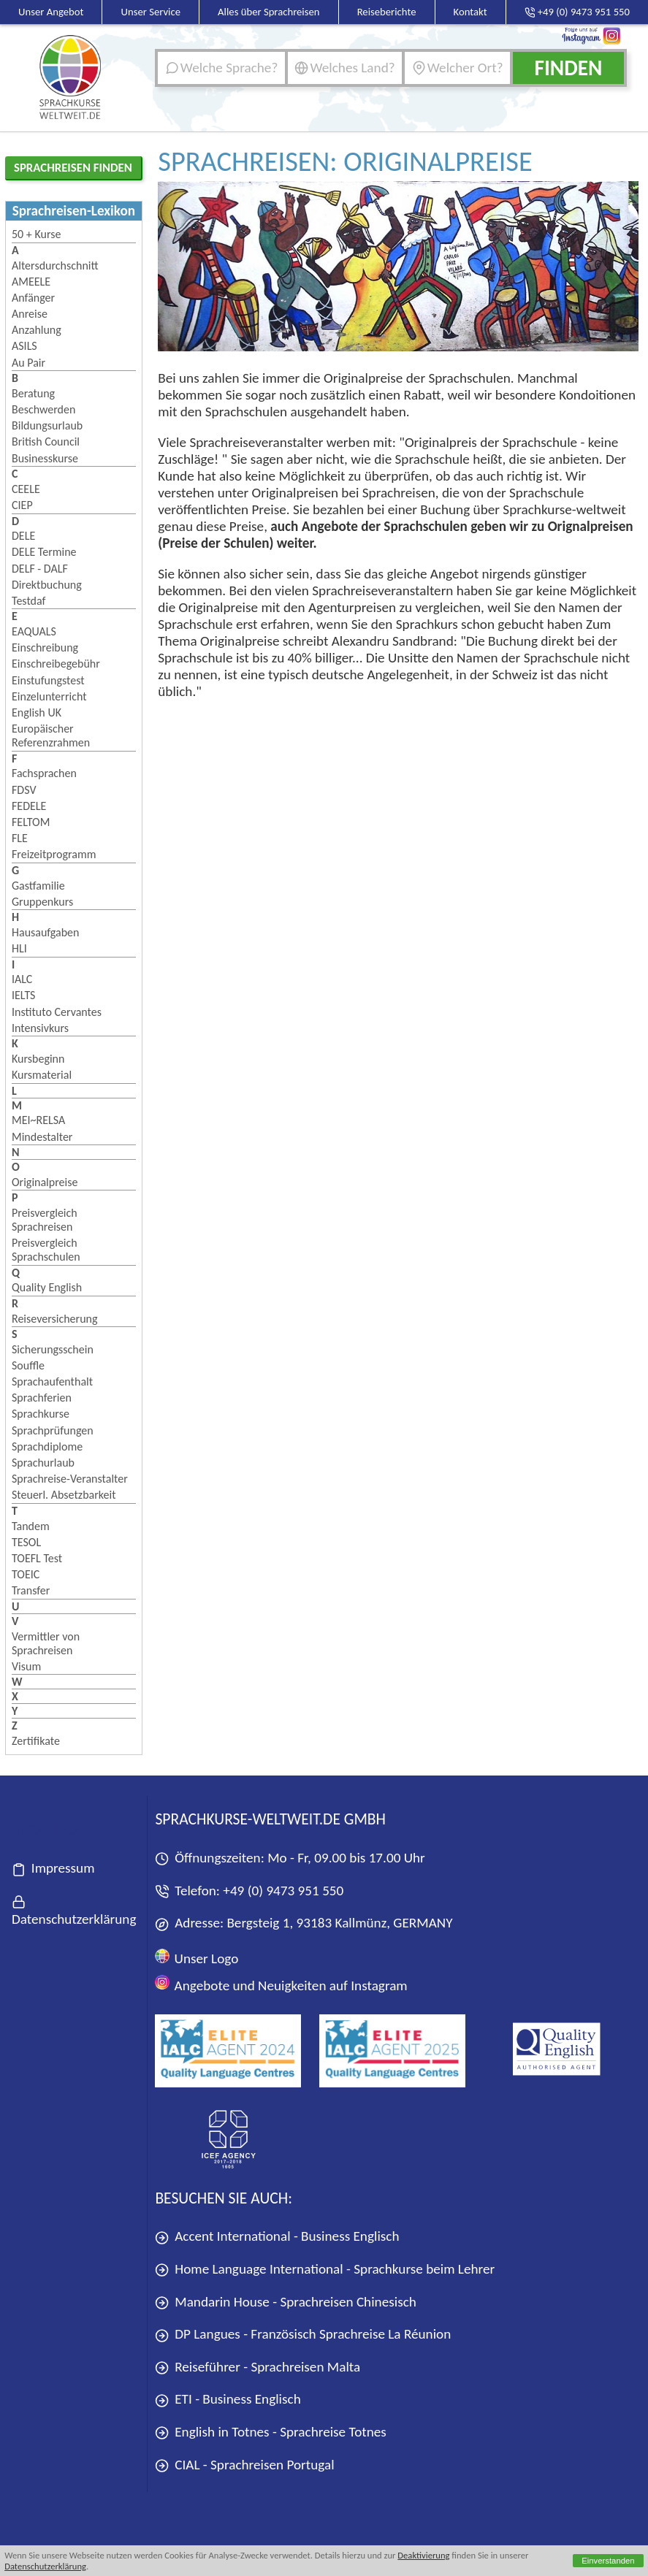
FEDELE (29, 806)
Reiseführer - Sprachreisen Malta (257, 2367)
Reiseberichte (386, 11)
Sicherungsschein (53, 1349)
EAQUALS (34, 631)
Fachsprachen (44, 773)
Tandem (31, 1526)
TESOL (26, 1542)
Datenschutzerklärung (45, 2566)
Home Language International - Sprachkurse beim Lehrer (325, 2269)
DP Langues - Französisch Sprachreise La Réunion (303, 2334)
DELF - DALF (40, 569)
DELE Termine (44, 552)
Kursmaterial (42, 1075)
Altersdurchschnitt (55, 265)
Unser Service (150, 11)
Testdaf (28, 601)
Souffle (28, 1365)
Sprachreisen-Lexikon (73, 210)
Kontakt (470, 11)
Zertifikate (36, 1741)
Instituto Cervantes (57, 1012)
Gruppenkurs (42, 902)
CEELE (26, 489)
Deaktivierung (423, 2555)
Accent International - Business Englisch (277, 2237)
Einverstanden (608, 2560)
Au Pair (28, 363)
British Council (46, 441)
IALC (22, 979)
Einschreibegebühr (56, 663)
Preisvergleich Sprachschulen (46, 1250)
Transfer (31, 1590)
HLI (19, 948)
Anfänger (33, 298)
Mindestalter (42, 1137)
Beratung (33, 393)
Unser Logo (196, 1958)
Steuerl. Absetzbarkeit (64, 1495)
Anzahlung (36, 330)
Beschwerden (43, 409)
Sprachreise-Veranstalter (70, 1479)
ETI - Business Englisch (227, 2399)
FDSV (24, 790)
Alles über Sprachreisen (268, 11)
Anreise (29, 314)
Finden (568, 68)
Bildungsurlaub (47, 425)
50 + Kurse (36, 234)
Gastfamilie (38, 886)
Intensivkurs (40, 1028)
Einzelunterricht (49, 696)
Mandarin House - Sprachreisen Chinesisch (285, 2302)
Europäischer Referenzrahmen (51, 735)
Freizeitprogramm (54, 854)
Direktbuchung (47, 585)
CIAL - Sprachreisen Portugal (244, 2465)
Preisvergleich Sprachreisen (44, 1220)
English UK (36, 712)
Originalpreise (44, 1182)
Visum (26, 1666)
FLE (20, 838)
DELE (23, 536)
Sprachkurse (40, 1414)
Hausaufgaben (45, 932)
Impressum (53, 1869)
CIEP (22, 505)
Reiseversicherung (55, 1319)
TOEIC (25, 1574)
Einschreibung (45, 647)
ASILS (24, 346)
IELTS (23, 995)
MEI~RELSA (38, 1120)
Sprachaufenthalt (52, 1381)
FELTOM (31, 822)
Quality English (47, 1287)
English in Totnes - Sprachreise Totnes (270, 2432)
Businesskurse (45, 458)
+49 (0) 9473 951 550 (283, 1890)
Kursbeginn (38, 1059)
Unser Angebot (50, 11)
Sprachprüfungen (53, 1430)
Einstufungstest (48, 680)
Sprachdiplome (47, 1446)
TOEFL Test (37, 1558)
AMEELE (31, 281)
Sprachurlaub (43, 1462)
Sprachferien (42, 1397)
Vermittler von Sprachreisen (46, 1643)
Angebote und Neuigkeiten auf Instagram (281, 1984)
